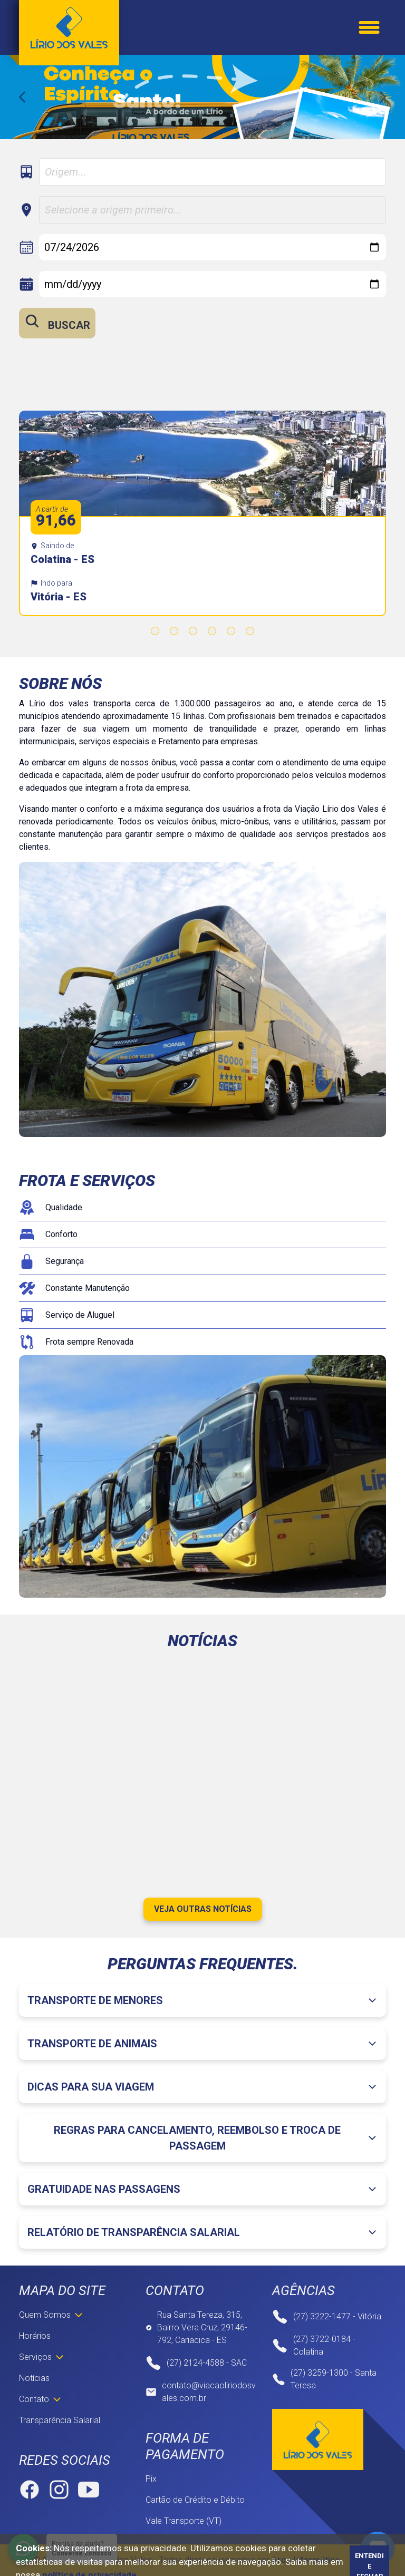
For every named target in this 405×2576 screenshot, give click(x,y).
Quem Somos (45, 2315)
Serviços (35, 2357)
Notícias (34, 2378)
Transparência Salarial (59, 2420)
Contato (34, 2399)
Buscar (57, 322)
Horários (35, 2336)
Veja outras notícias (203, 1909)
